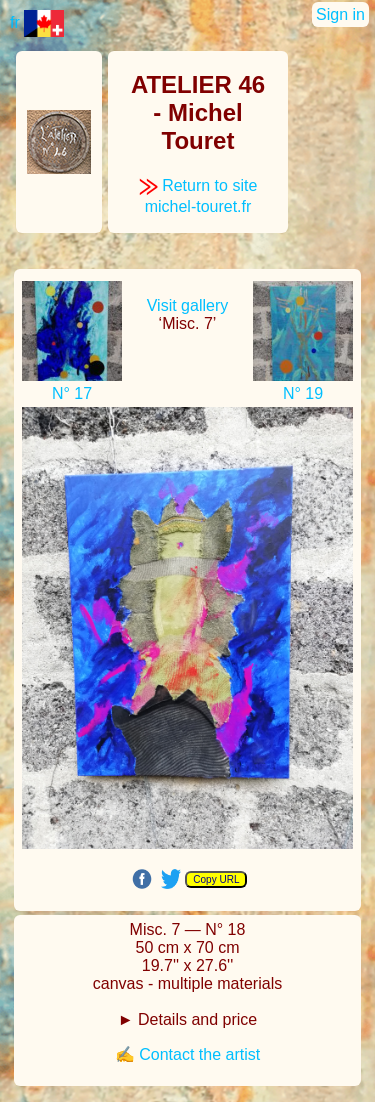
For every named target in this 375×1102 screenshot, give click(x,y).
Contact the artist (199, 1054)
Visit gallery (188, 305)
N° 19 (303, 393)
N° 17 (72, 393)
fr (37, 22)
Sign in (340, 14)
